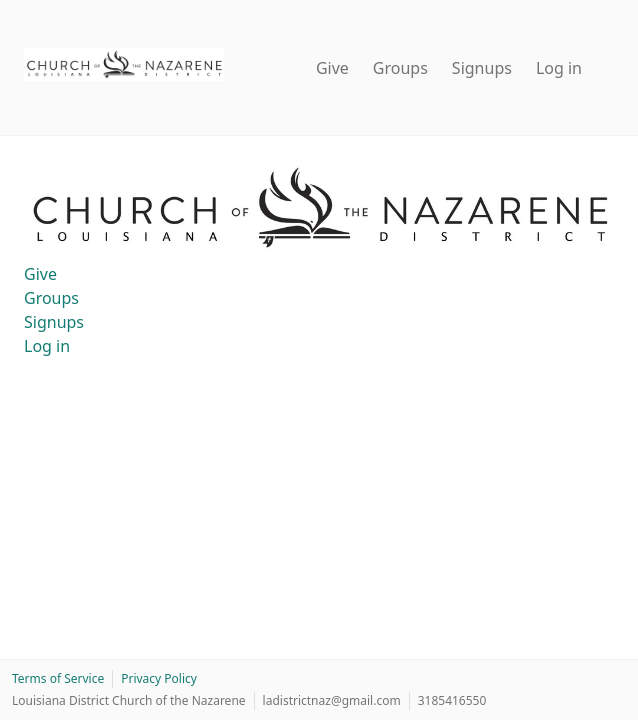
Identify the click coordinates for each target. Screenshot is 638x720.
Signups (482, 68)
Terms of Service (58, 678)
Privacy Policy (159, 678)
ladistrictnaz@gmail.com (332, 700)
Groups (400, 68)
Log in (559, 68)
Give (332, 68)
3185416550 (452, 700)
